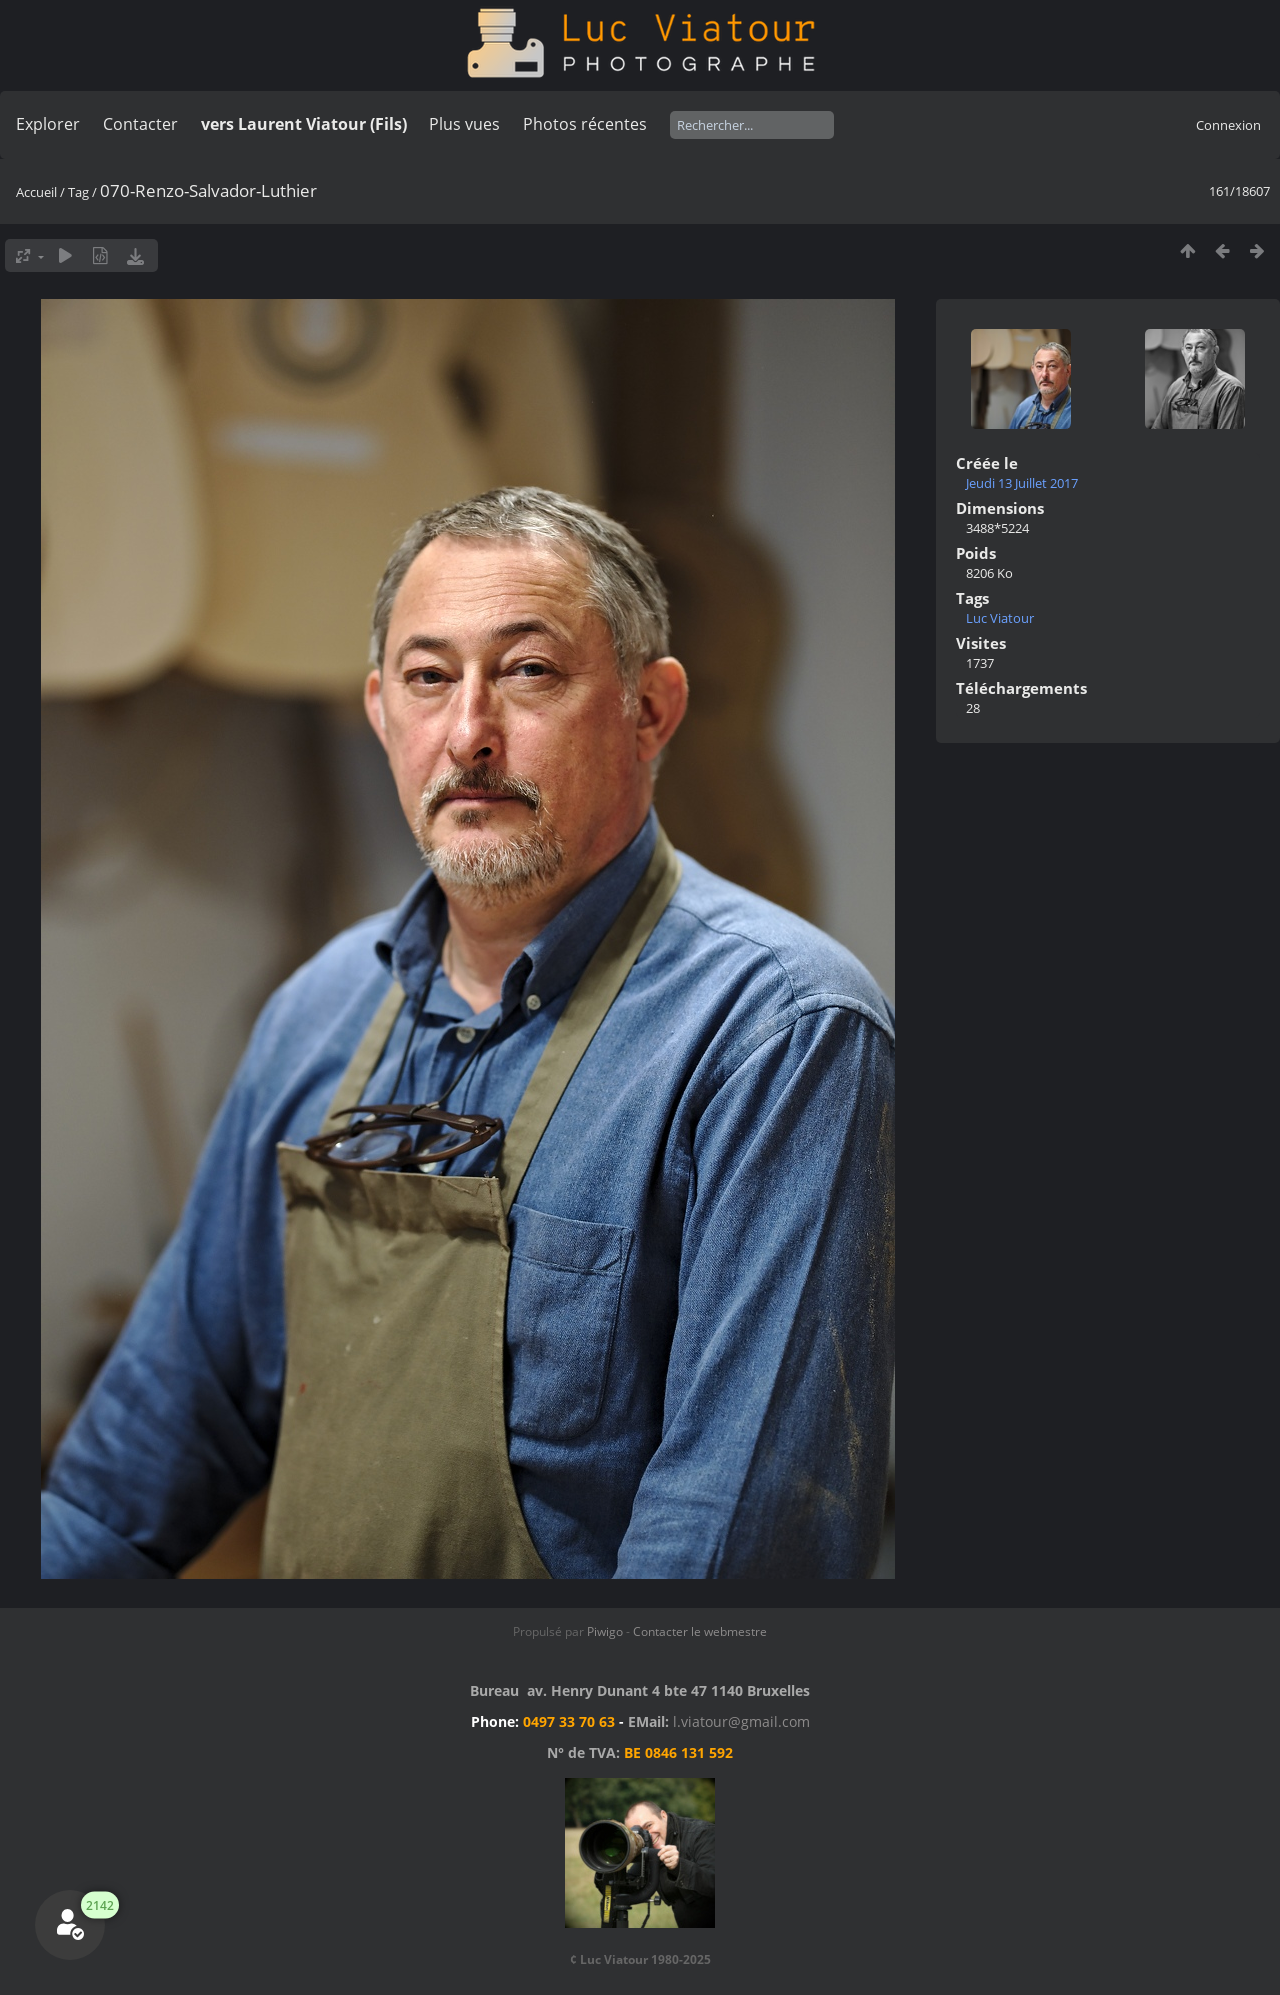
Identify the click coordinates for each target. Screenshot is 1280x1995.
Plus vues (464, 124)
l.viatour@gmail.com (741, 1721)
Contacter (140, 124)
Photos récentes (585, 124)
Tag (78, 192)
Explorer (48, 124)
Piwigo (605, 1631)
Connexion (1228, 125)
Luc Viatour (1000, 618)
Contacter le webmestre (700, 1631)
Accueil (36, 192)
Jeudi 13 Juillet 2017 (1022, 483)
